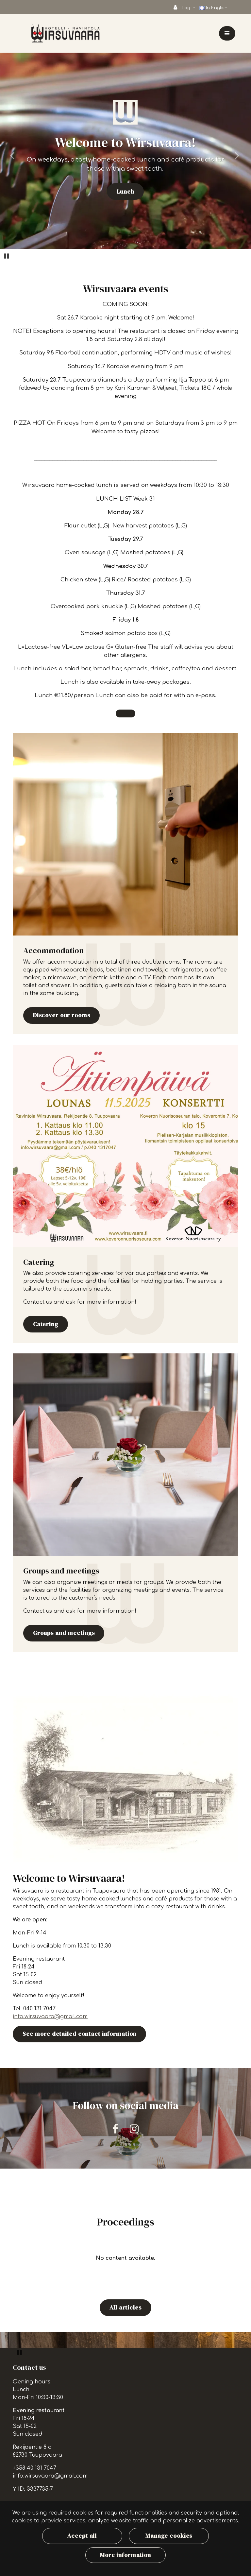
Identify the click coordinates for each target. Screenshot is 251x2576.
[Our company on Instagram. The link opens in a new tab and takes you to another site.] (134, 2129)
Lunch (125, 192)
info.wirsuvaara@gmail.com (50, 2016)
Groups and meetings (64, 1633)
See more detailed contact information (80, 2034)
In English (214, 8)
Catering (45, 1324)
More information (125, 2555)
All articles (125, 2307)
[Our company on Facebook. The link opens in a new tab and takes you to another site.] (115, 2129)
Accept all (82, 2536)
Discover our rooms (61, 1015)
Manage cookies (168, 2536)
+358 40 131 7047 (34, 2468)
